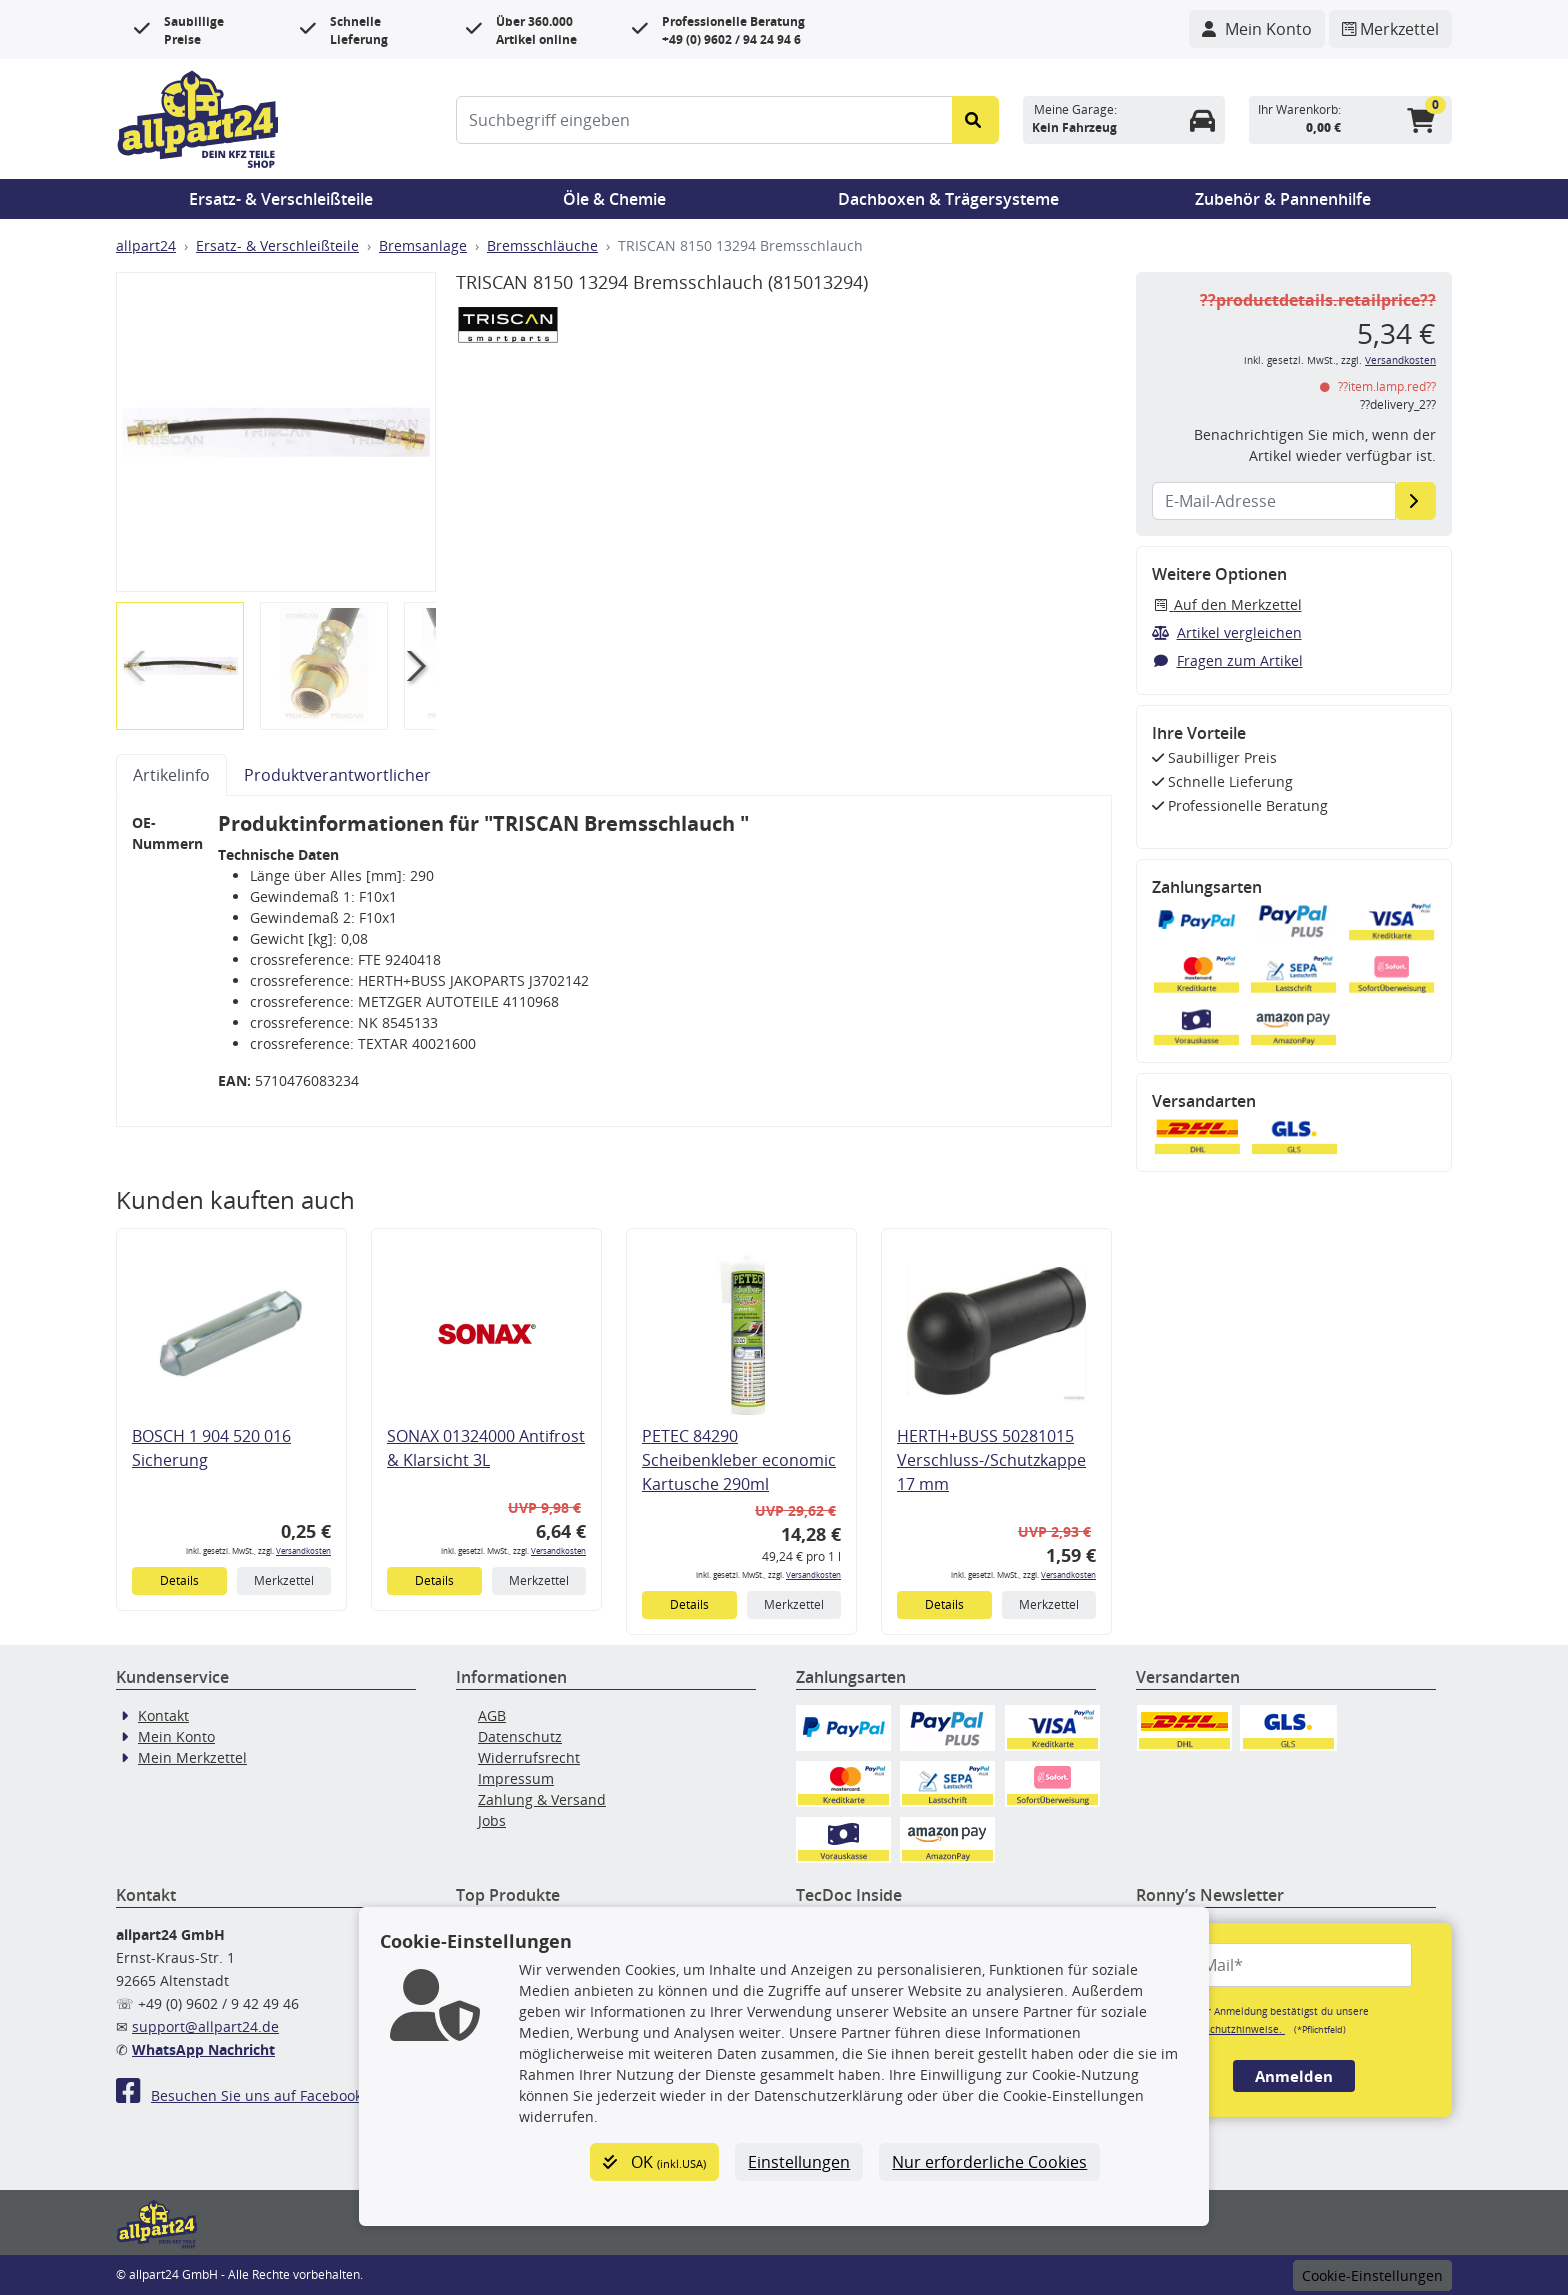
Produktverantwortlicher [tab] (337, 775)
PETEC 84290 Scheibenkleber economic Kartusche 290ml (739, 1460)
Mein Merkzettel (192, 1757)
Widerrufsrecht (529, 1757)
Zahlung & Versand (542, 1799)
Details (179, 1580)
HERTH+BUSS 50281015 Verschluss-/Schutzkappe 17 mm (991, 1460)
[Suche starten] (975, 120)
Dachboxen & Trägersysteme (948, 199)
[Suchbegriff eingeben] (704, 120)
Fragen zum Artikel (1227, 660)
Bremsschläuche (542, 245)
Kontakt (163, 1715)
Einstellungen (799, 2162)
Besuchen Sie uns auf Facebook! (241, 2095)
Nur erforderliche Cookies (989, 2162)
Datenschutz (520, 1736)
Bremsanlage (423, 245)
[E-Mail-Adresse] (1415, 501)
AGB (492, 1715)
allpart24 (146, 245)
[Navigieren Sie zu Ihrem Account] (1257, 29)
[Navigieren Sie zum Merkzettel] (1390, 29)
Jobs (492, 1820)
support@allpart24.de (205, 2026)
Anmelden (1294, 2076)
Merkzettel (284, 1580)
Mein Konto (176, 1736)
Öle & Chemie (614, 199)
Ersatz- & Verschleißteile (281, 199)
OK (654, 2162)
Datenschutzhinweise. (1230, 2029)
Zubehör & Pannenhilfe (1283, 199)
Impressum (516, 1778)
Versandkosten (303, 1550)
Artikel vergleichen (1227, 632)
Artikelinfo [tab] (171, 775)
